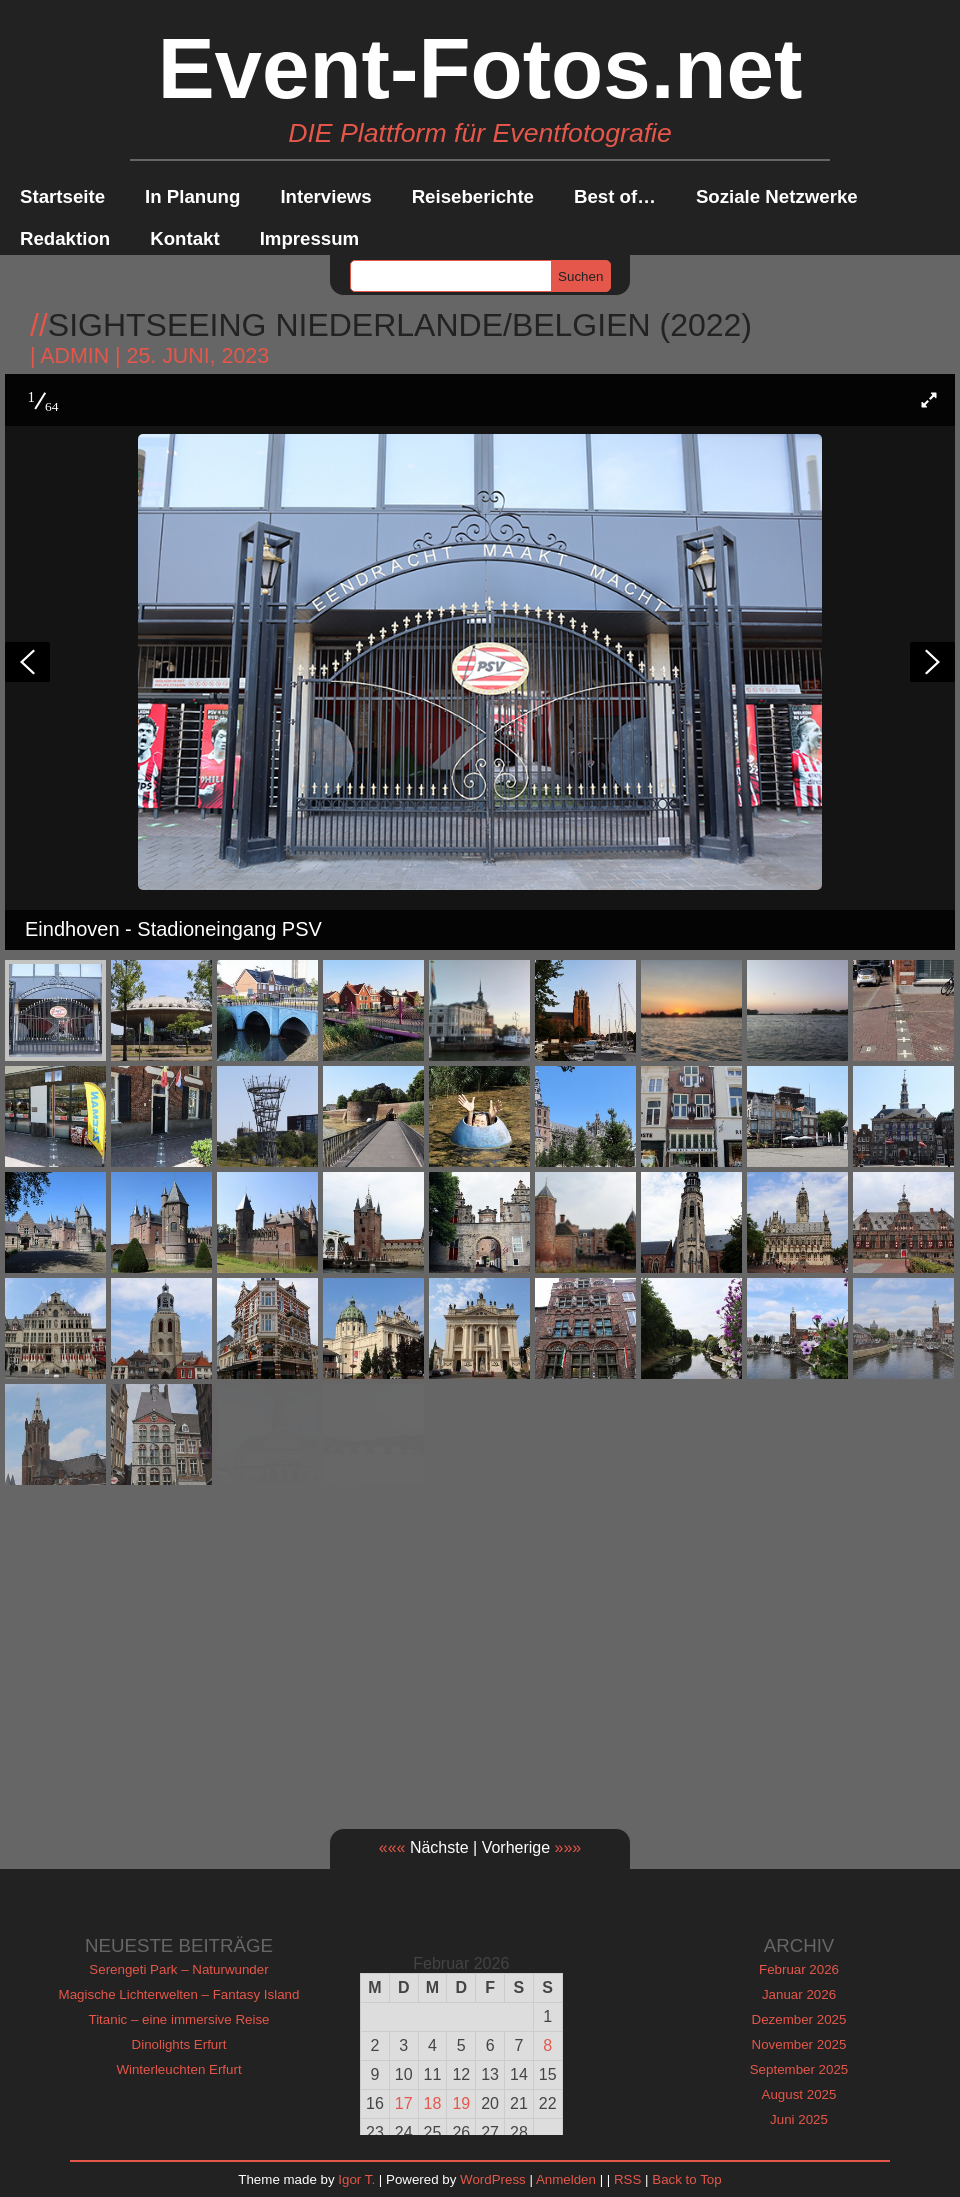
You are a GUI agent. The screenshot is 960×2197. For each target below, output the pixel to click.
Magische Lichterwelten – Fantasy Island (179, 1994)
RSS (627, 2179)
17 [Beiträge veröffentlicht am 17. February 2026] (404, 2103)
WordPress (493, 2179)
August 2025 (799, 2094)
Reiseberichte (473, 196)
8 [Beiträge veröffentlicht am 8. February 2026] (547, 2045)
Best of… (615, 196)
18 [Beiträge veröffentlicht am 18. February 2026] (433, 2103)
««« (392, 1847)
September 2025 (799, 2069)
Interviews (325, 196)
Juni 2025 (799, 2119)
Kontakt (184, 238)
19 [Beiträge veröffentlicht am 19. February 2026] (461, 2103)
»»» (568, 1847)
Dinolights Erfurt (179, 2044)
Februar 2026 (799, 1969)
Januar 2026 (799, 1994)
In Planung (192, 196)
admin (74, 356)
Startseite (62, 196)
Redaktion (65, 238)
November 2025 (799, 2044)
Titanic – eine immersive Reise (179, 2019)
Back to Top (686, 2179)
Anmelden (566, 2179)
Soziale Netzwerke (777, 196)
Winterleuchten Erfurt (178, 2069)
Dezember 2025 (799, 2019)
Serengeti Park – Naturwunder (178, 1969)
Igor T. (356, 2179)
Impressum (310, 238)
